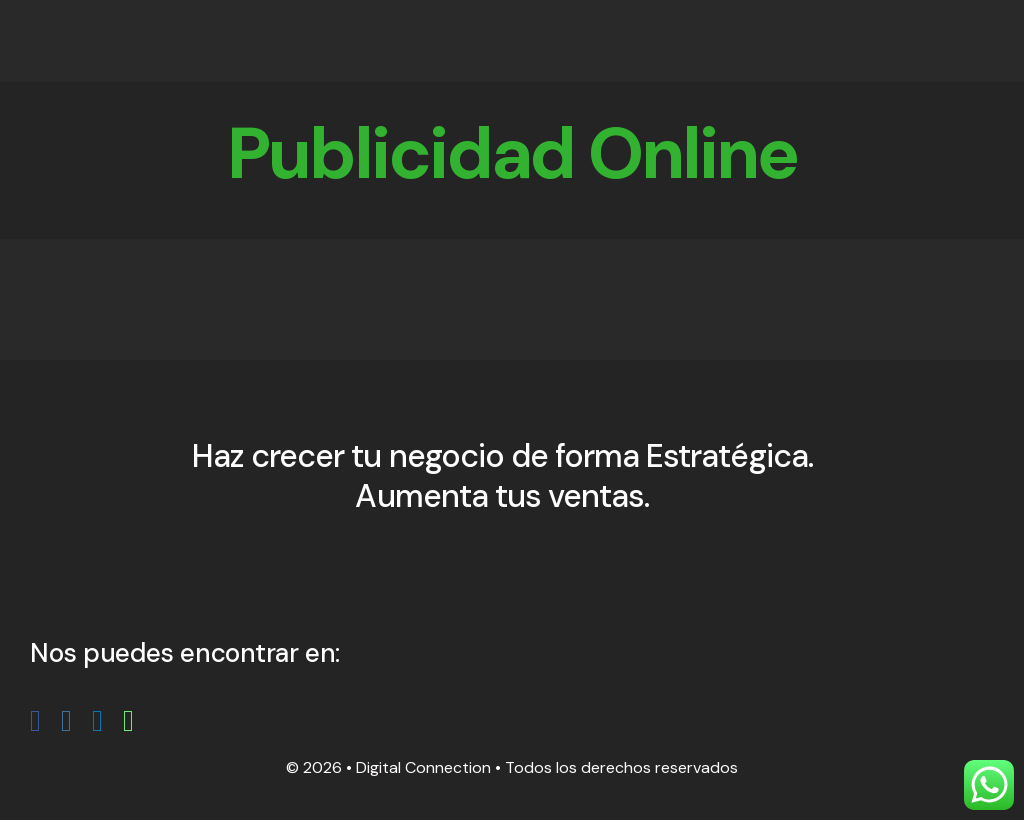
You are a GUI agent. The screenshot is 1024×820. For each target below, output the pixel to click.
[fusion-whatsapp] (128, 721)
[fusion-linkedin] (97, 721)
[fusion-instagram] (66, 721)
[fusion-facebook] (35, 721)
